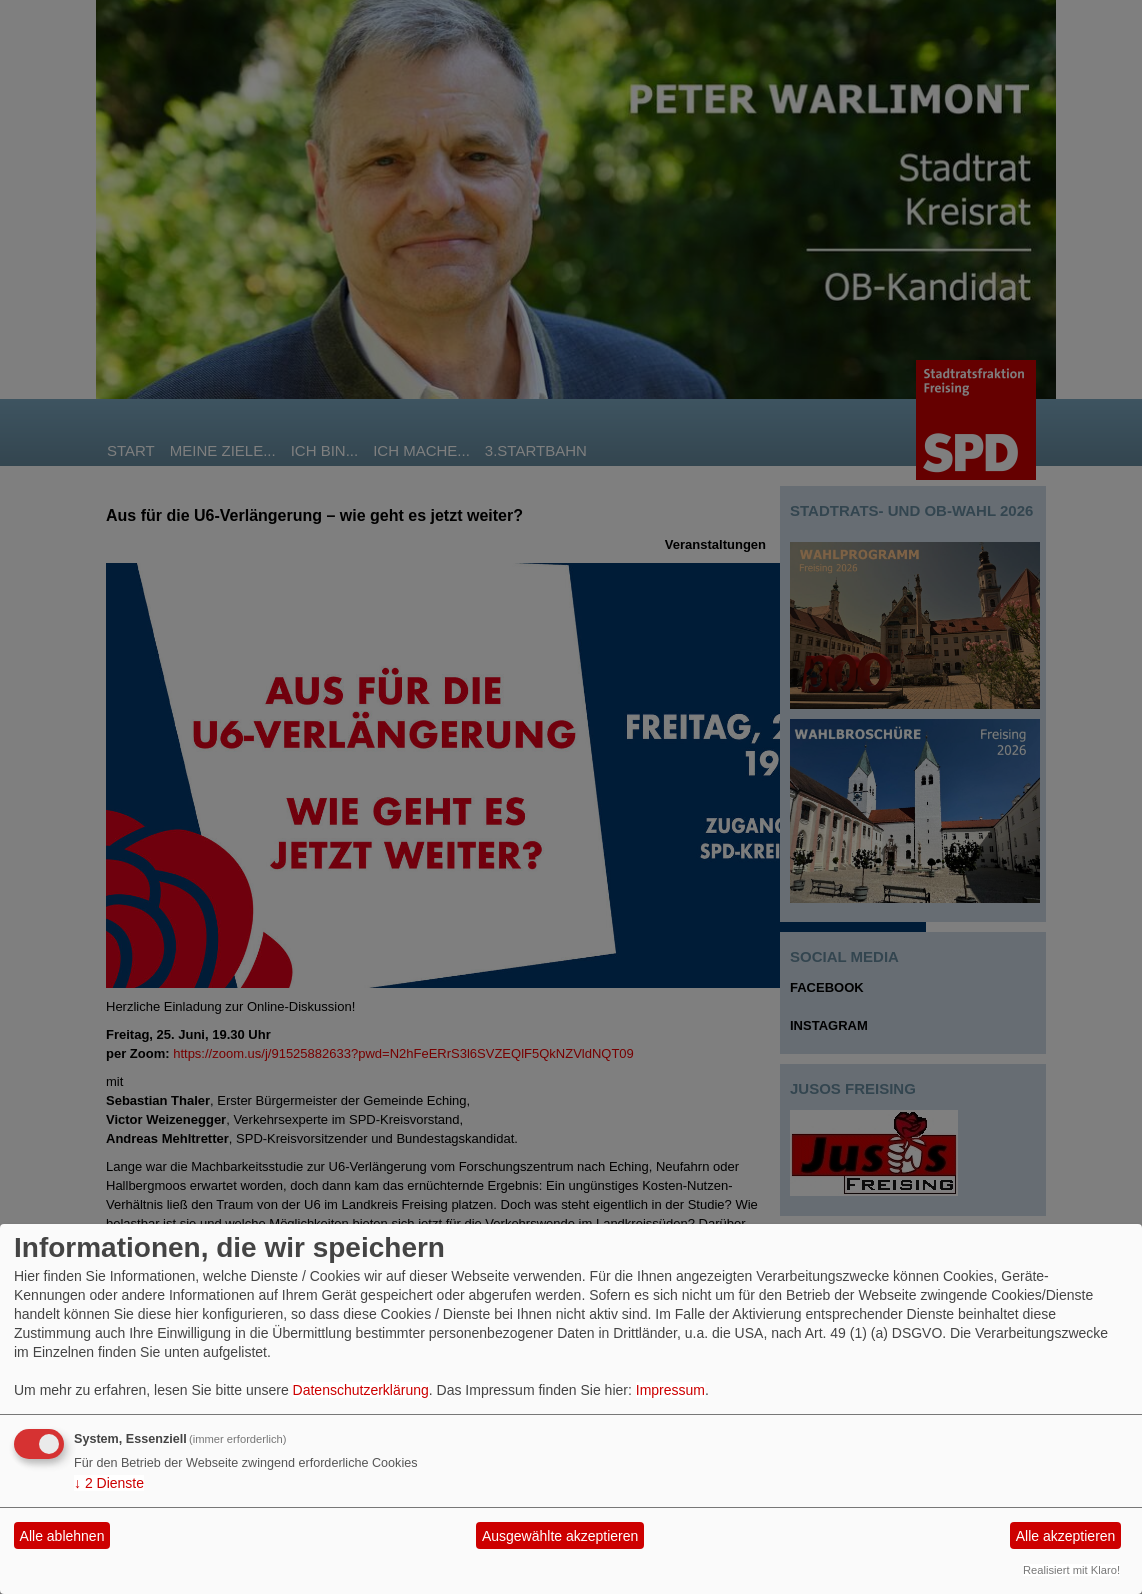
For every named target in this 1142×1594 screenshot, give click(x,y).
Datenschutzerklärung (361, 1390)
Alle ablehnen (62, 1536)
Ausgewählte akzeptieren (560, 1536)
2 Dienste (109, 1483)
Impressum (670, 1390)
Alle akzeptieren (1066, 1536)
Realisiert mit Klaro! (1071, 1570)
